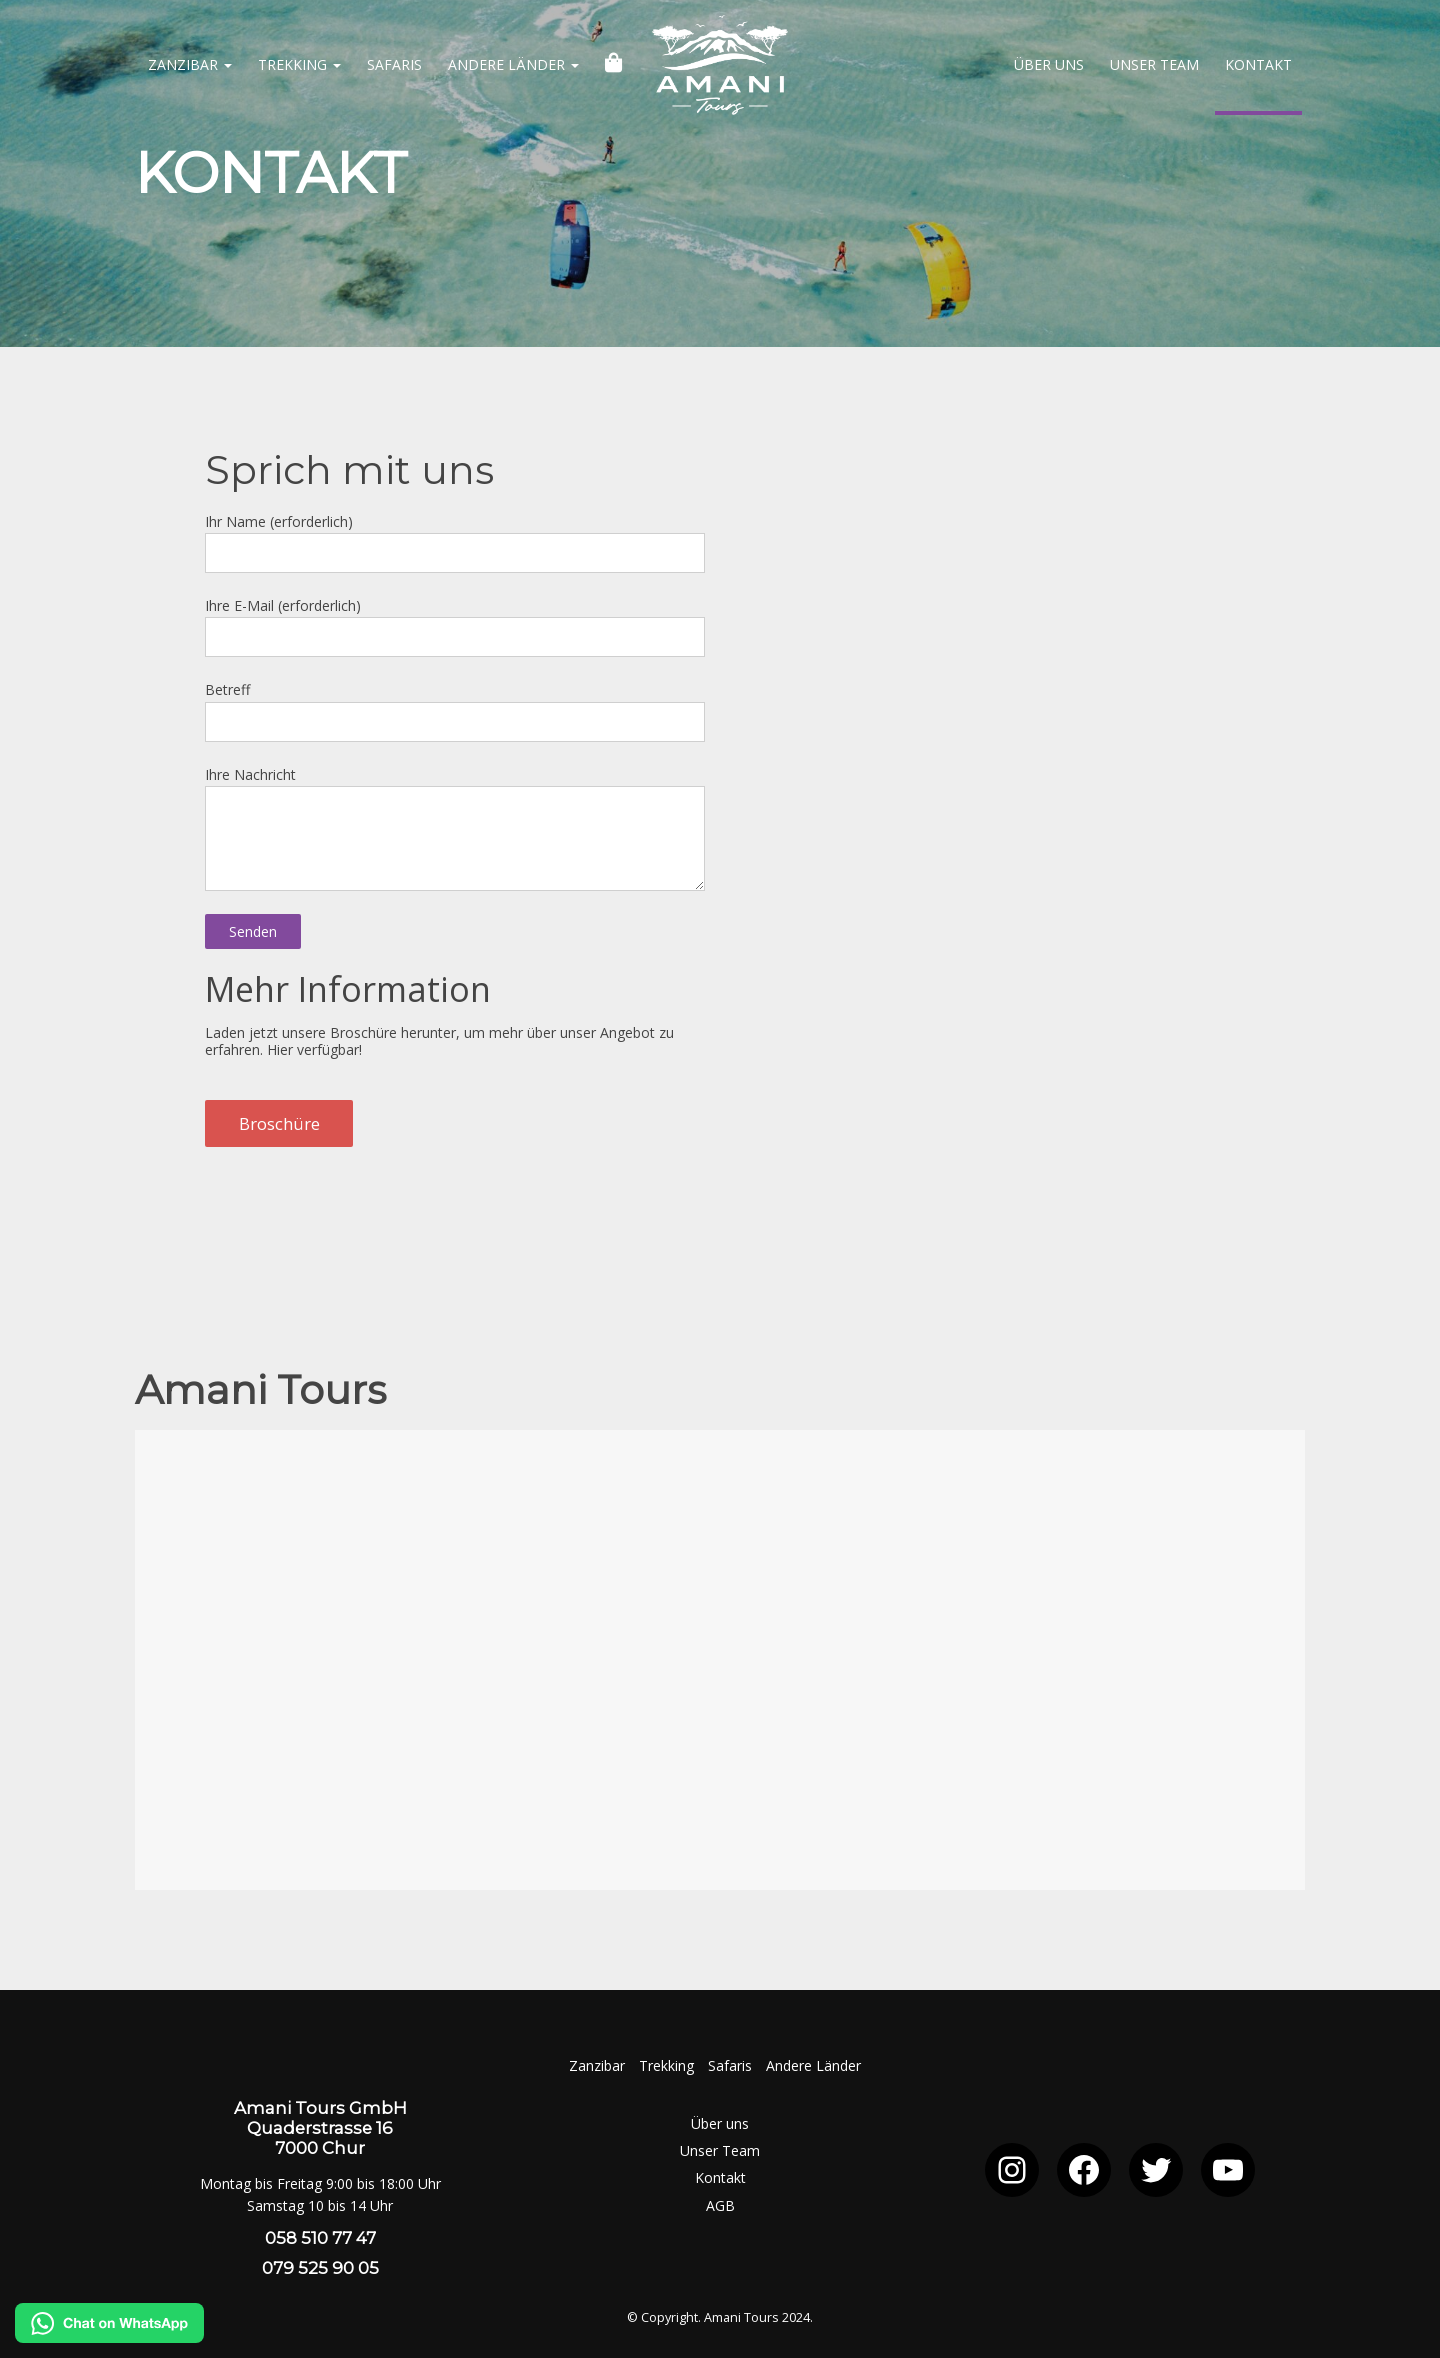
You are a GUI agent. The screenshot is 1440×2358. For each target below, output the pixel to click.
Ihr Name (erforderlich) (455, 539)
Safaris (394, 64)
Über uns (1049, 64)
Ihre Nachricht (455, 809)
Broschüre (279, 1123)
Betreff (455, 707)
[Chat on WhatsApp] (109, 2337)
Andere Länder (513, 64)
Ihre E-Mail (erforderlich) (455, 623)
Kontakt (1258, 64)
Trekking (299, 64)
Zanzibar (190, 64)
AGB (720, 2205)
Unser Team (1154, 64)
